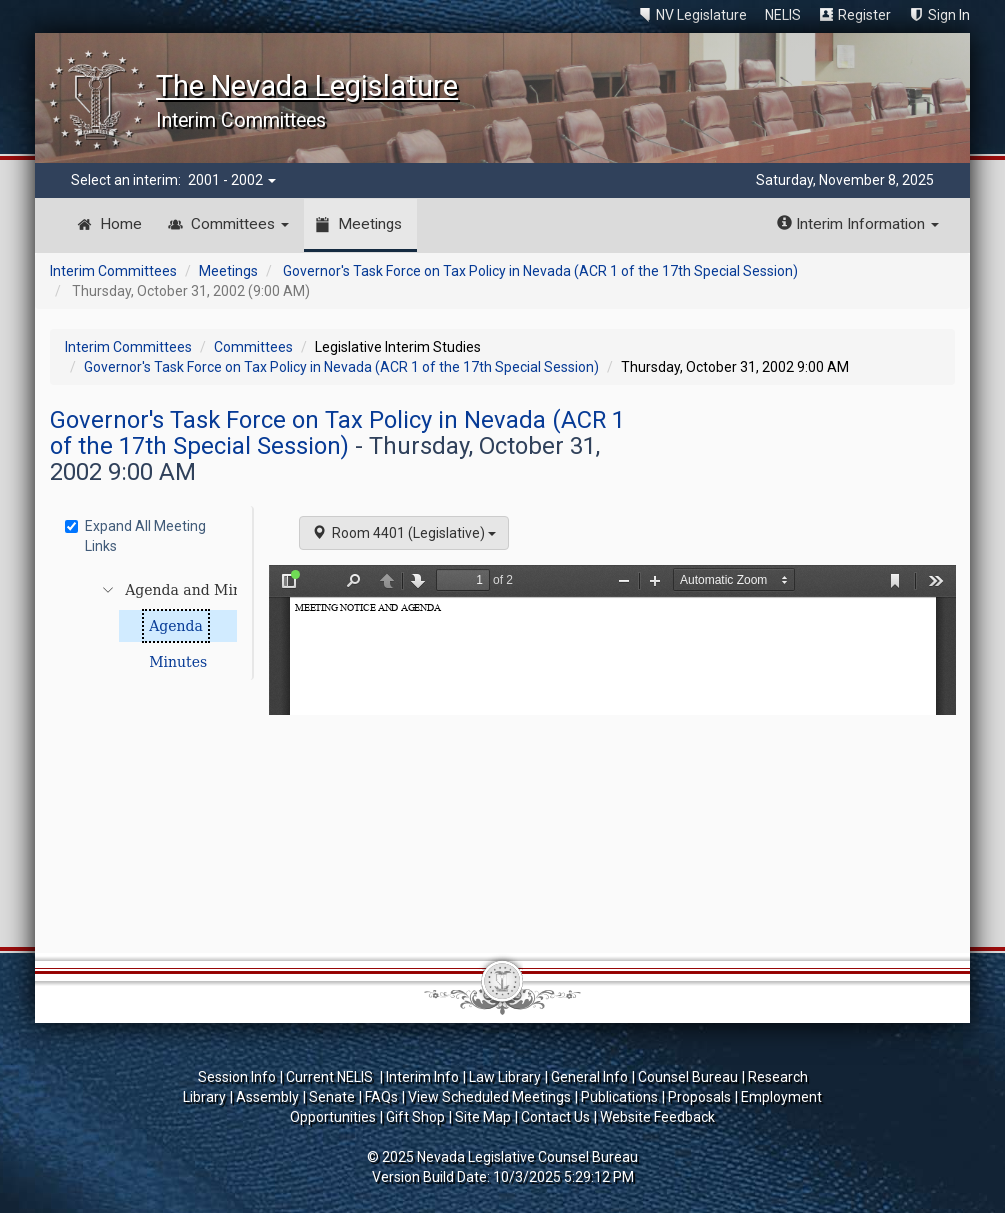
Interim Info (422, 1077)
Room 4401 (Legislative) (404, 533)
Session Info (237, 1077)
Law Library (505, 1077)
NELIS (783, 15)
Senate (332, 1097)
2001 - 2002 (232, 180)
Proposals (699, 1097)
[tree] (154, 626)
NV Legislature (701, 15)
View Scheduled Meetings (489, 1097)
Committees (240, 224)
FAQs (381, 1097)
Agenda (176, 626)
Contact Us (555, 1117)
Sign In (949, 15)
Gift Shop (415, 1117)
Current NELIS (331, 1077)
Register (864, 15)
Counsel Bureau (688, 1077)
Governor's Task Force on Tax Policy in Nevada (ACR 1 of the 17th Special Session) (540, 271)
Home (121, 224)
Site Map (483, 1117)
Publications (619, 1097)
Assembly (267, 1097)
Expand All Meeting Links (135, 536)
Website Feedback (657, 1117)
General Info (589, 1077)
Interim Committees (113, 271)
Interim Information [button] (858, 224)
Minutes (178, 662)
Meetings (370, 224)
